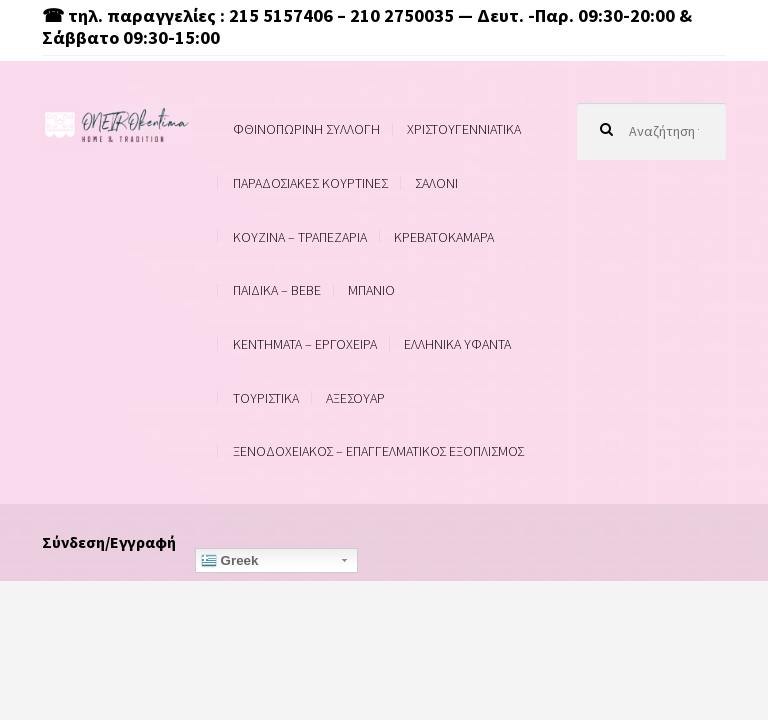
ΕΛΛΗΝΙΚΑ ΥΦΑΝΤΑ (457, 344)
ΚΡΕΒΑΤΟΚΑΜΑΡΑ (444, 237)
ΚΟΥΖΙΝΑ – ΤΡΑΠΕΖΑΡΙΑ (300, 237)
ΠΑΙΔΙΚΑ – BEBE (277, 290)
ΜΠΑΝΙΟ (371, 290)
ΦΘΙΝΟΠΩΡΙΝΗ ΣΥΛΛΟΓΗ (306, 129)
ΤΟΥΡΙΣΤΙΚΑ (266, 398)
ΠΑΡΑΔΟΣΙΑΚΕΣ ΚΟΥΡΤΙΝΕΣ (310, 183)
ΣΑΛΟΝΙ (436, 183)
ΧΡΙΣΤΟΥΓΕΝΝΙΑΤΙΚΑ (464, 129)
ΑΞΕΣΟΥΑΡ (355, 398)
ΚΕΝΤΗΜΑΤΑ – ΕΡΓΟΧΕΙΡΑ (305, 344)
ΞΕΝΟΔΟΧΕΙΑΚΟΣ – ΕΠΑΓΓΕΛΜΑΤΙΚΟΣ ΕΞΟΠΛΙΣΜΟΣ (378, 451)
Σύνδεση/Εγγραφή (109, 542)
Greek (230, 561)
